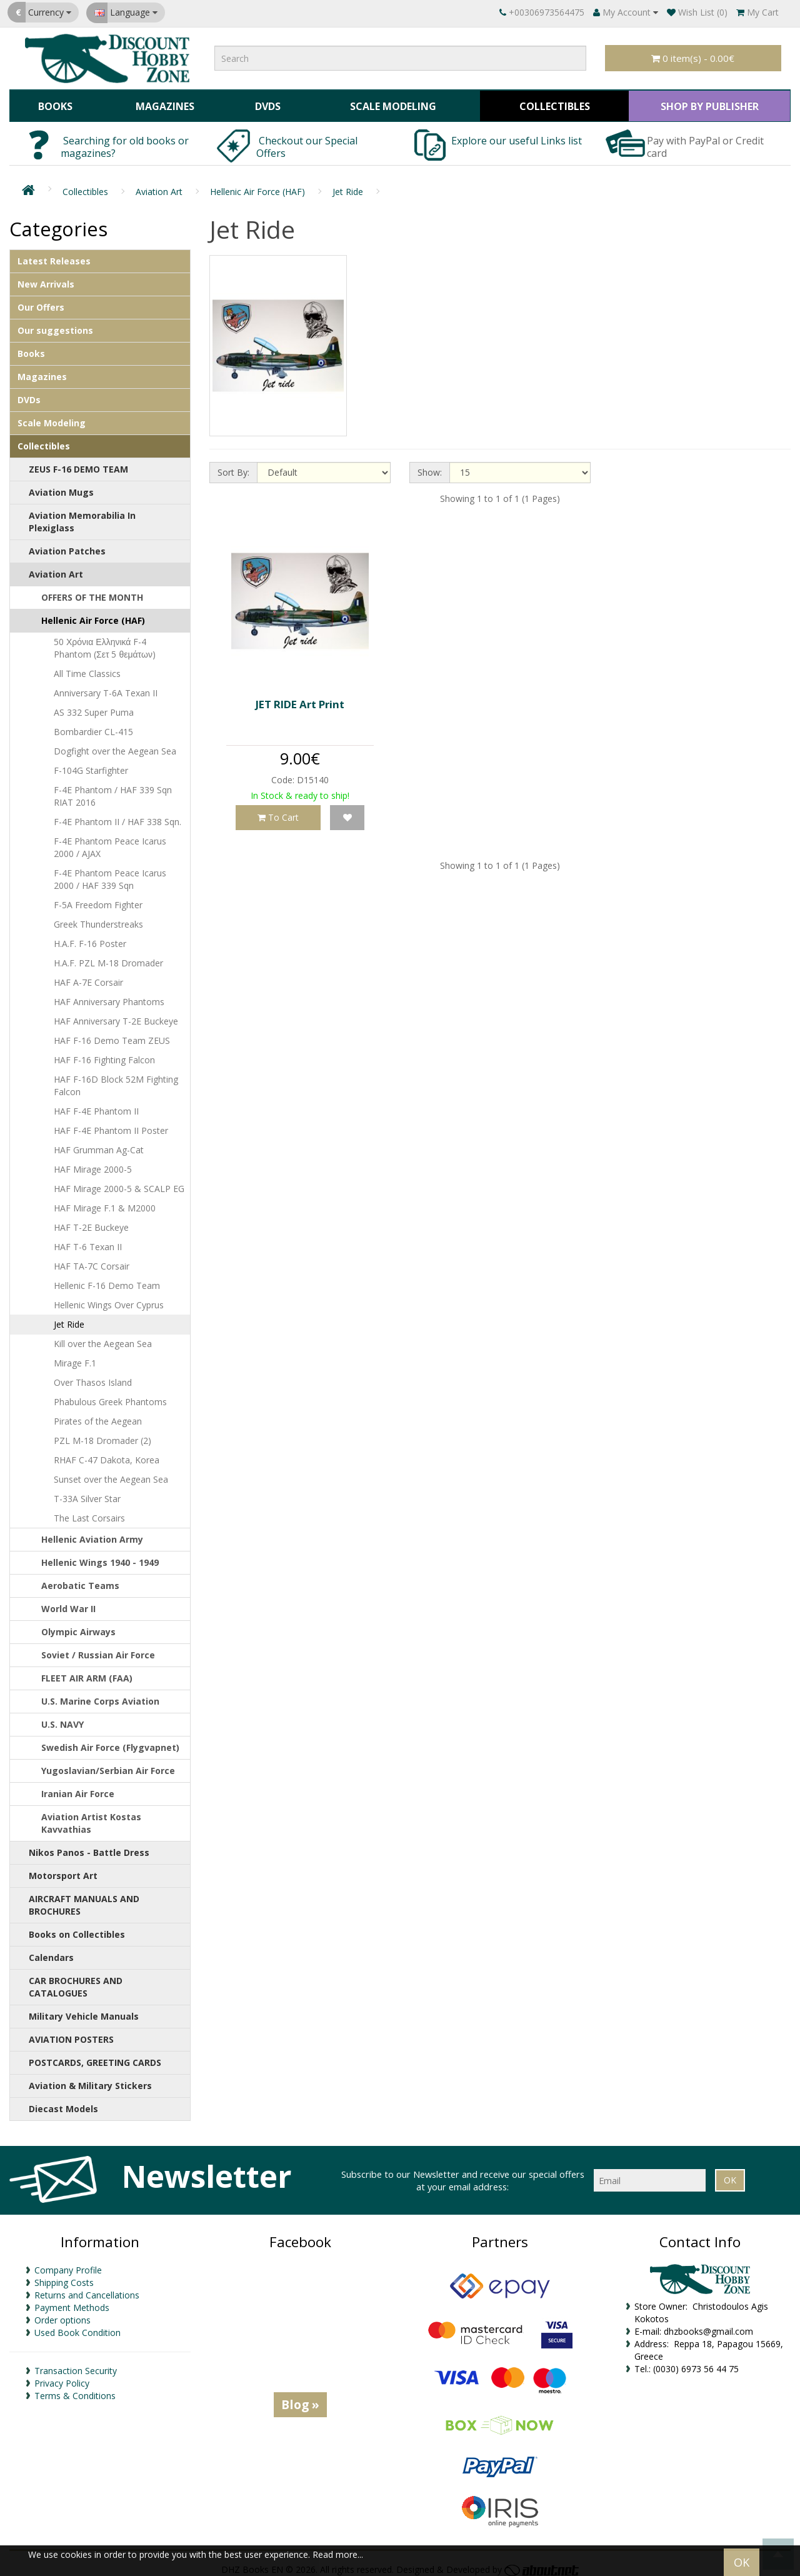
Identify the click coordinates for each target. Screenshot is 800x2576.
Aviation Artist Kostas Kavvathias (91, 1817)
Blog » (300, 2397)
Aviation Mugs (61, 486)
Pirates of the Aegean (98, 1415)
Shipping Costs (64, 2276)
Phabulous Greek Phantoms (110, 1395)
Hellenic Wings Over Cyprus (109, 1299)
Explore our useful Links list (517, 134)
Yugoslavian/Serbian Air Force (108, 1764)
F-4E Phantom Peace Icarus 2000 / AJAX (110, 841)
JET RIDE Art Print (300, 698)
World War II (68, 1602)
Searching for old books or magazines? (125, 141)
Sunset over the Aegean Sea (111, 1473)
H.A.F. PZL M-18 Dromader (108, 957)
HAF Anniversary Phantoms (109, 995)
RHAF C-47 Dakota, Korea (106, 1454)
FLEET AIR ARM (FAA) (86, 1672)
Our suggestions (55, 324)
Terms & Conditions (75, 2389)
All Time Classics (87, 667)
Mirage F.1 (75, 1357)
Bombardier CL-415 (93, 725)
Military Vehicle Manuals (84, 2010)
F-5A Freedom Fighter (98, 899)
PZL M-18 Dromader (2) (102, 1434)
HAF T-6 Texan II (88, 1240)
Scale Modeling (388, 102)
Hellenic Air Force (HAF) (257, 185)
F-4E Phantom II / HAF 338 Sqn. (117, 815)
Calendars (51, 1951)
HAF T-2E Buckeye (91, 1221)
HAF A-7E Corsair (88, 976)
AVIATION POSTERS (71, 2033)
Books (54, 102)
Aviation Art (159, 185)
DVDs (264, 102)
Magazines (162, 102)
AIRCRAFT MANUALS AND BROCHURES (84, 1899)
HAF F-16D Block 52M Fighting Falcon (116, 1079)
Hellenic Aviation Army (92, 1533)
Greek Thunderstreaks (98, 918)
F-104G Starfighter (91, 764)
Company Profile (68, 2263)
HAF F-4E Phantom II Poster (111, 1124)
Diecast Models (63, 2102)
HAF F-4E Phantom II (96, 1105)
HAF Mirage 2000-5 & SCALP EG (119, 1182)
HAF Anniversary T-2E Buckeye (116, 1015)
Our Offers (41, 301)
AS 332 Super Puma (94, 706)
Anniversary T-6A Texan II (106, 687)
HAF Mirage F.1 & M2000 (105, 1202)
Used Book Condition (77, 2326)
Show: (430, 466)
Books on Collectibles (77, 1928)
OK (741, 2562)
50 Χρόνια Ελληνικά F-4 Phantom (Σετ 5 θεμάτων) (105, 641)
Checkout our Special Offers (307, 141)
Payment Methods (71, 2301)
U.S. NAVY (62, 1718)
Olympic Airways (78, 1625)
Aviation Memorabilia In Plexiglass (82, 515)
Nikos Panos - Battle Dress (89, 1846)
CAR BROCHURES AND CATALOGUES (75, 1980)
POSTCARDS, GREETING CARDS (95, 2056)
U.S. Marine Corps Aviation (100, 1695)
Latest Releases (54, 255)
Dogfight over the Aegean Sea (115, 745)
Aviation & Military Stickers (90, 2079)
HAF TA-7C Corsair (91, 1260)
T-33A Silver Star (87, 1492)
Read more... (337, 2554)
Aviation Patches (67, 545)
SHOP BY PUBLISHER (707, 102)
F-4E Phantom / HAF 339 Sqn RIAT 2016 (113, 790)
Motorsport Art (63, 1869)
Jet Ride (347, 185)
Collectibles (549, 102)
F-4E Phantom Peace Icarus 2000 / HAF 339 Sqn (110, 873)
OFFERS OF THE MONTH (92, 591)
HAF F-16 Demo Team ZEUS (112, 1034)
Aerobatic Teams (80, 1579)
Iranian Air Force (77, 1787)
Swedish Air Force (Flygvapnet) (110, 1741)
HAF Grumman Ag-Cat (99, 1144)
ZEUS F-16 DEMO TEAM (78, 463)
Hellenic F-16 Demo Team (107, 1279)
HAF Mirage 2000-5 (93, 1163)
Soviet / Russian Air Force (98, 1649)
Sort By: (233, 466)
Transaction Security (75, 2364)
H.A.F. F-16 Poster (90, 937)
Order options (62, 2313)
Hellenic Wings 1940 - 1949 (100, 1556)
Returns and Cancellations (86, 2288)
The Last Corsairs (89, 1512)
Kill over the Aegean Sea (103, 1337)
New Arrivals (46, 278)
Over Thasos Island (93, 1376)
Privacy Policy (61, 2376)
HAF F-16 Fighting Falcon (104, 1054)
